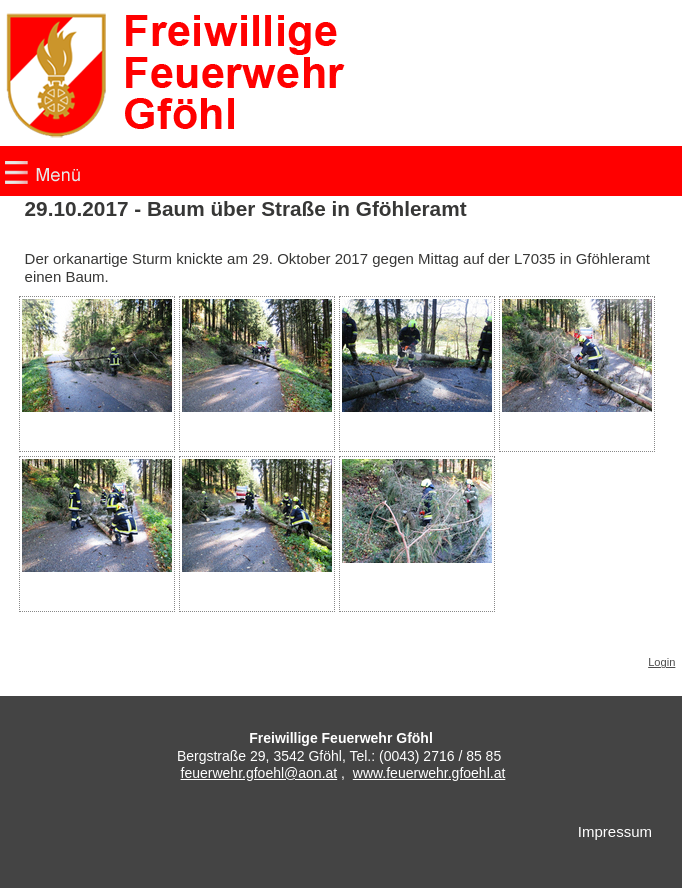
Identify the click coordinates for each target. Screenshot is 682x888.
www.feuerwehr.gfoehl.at (429, 773)
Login (661, 662)
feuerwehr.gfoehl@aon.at (259, 773)
